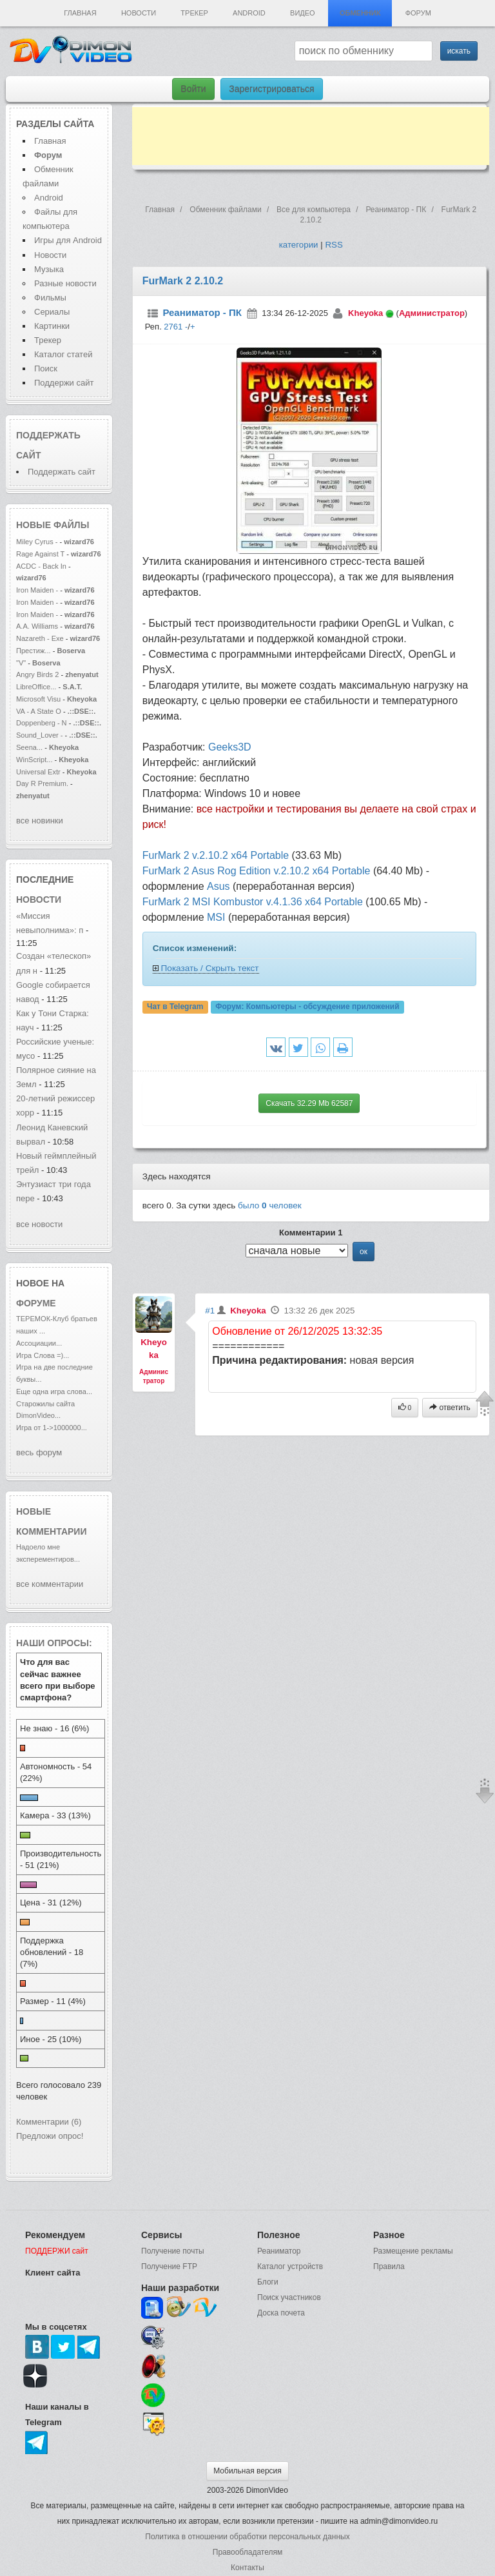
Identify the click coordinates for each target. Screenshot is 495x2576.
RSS (333, 245)
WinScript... (34, 759)
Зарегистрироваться (271, 89)
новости (38, 899)
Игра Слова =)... (42, 1355)
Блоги (267, 2281)
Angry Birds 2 (38, 674)
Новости (138, 13)
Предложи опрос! (49, 2136)
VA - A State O (38, 711)
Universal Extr (38, 772)
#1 (210, 1310)
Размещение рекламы (413, 2251)
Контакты (247, 2567)
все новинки (39, 820)
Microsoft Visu (38, 699)
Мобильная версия (247, 2470)
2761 (173, 326)
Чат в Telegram (175, 1007)
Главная (80, 13)
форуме (36, 1303)
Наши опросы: (54, 1643)
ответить (450, 1407)
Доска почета (281, 2312)
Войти (193, 89)
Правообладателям (247, 2552)
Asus (218, 886)
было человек (270, 1205)
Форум (418, 13)
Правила (389, 2266)
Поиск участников (289, 2297)
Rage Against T (40, 554)
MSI (216, 917)
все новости (39, 1224)
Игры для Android (68, 240)
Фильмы (50, 297)
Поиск (45, 368)
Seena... (29, 747)
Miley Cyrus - (38, 542)
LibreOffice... (36, 687)
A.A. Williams (38, 626)
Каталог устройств (290, 2266)
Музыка (49, 269)
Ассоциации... (39, 1343)
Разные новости (65, 283)
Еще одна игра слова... (54, 1391)
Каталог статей (63, 354)
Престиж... (33, 650)
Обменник (360, 13)
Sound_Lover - (40, 735)
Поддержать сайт (61, 472)
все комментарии (49, 1584)
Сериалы (52, 312)
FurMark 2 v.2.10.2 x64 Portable (215, 855)
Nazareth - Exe (40, 638)
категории (298, 245)
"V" (22, 663)
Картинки (52, 326)
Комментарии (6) (48, 2122)
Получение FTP (169, 2266)
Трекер (194, 13)
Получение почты (172, 2251)
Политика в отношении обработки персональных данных (247, 2536)
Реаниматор (279, 2251)
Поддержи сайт (63, 383)
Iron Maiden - (38, 590)
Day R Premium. (42, 783)
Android (249, 13)
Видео (302, 13)
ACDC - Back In (41, 566)
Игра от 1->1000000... (51, 1427)
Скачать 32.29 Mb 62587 (309, 1103)
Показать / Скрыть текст (210, 968)
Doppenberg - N (41, 723)
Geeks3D (229, 747)
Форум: (307, 1007)
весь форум (39, 1452)
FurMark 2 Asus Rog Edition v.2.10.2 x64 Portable (256, 870)
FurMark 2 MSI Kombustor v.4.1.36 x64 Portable (252, 901)
